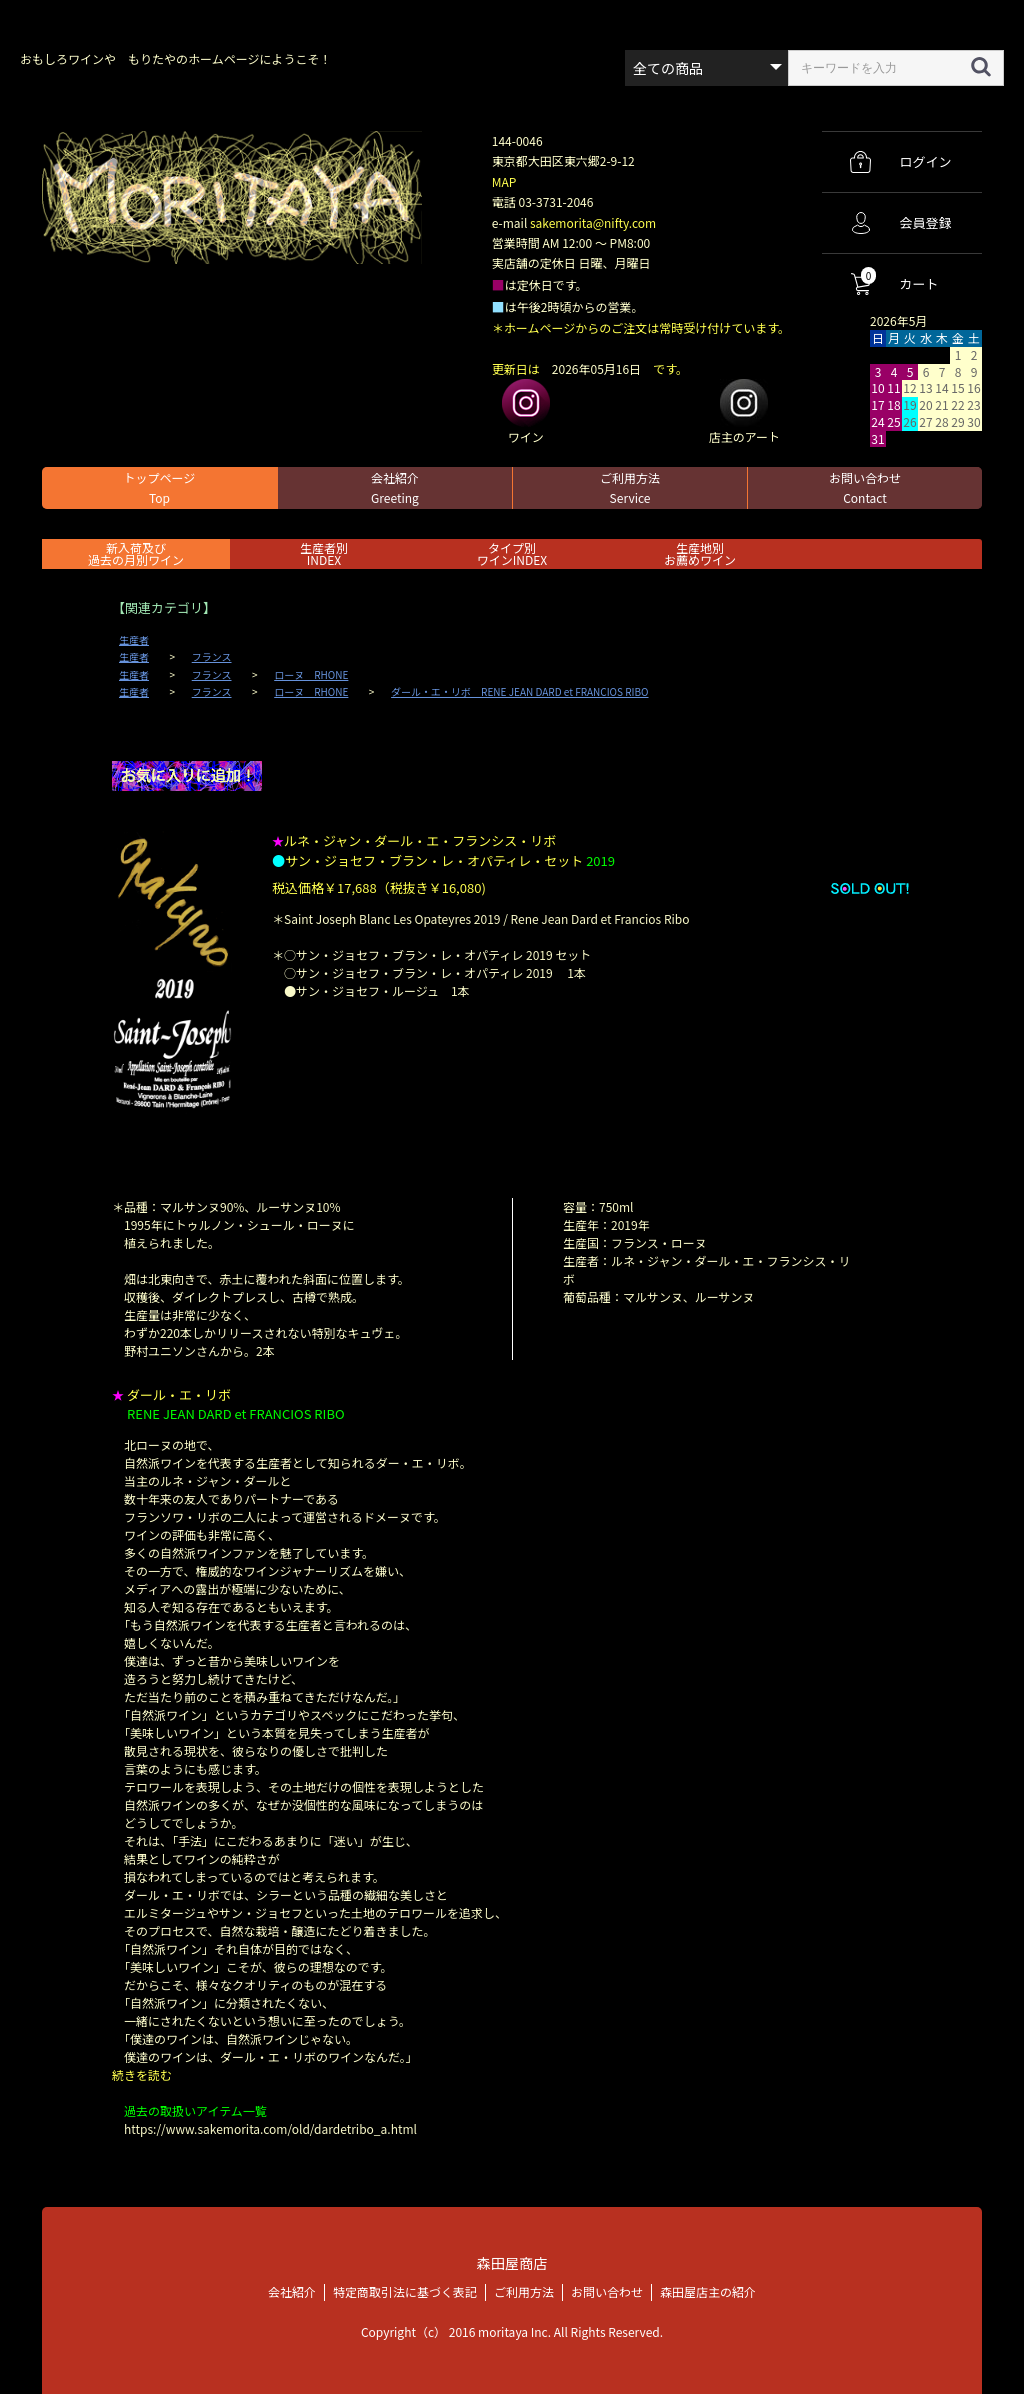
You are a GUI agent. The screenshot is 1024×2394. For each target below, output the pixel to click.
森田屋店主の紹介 (708, 2290)
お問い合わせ (865, 487)
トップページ (160, 487)
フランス (212, 657)
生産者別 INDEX (324, 553)
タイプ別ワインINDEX (512, 553)
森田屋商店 (511, 2262)
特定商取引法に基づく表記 (405, 2290)
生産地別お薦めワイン (700, 553)
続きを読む (142, 2074)
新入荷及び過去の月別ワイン (136, 553)
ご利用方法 (630, 487)
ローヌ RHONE (311, 675)
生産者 (134, 640)
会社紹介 (395, 487)
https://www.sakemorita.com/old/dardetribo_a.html (270, 2128)
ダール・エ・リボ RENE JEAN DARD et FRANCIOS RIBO (519, 692)
